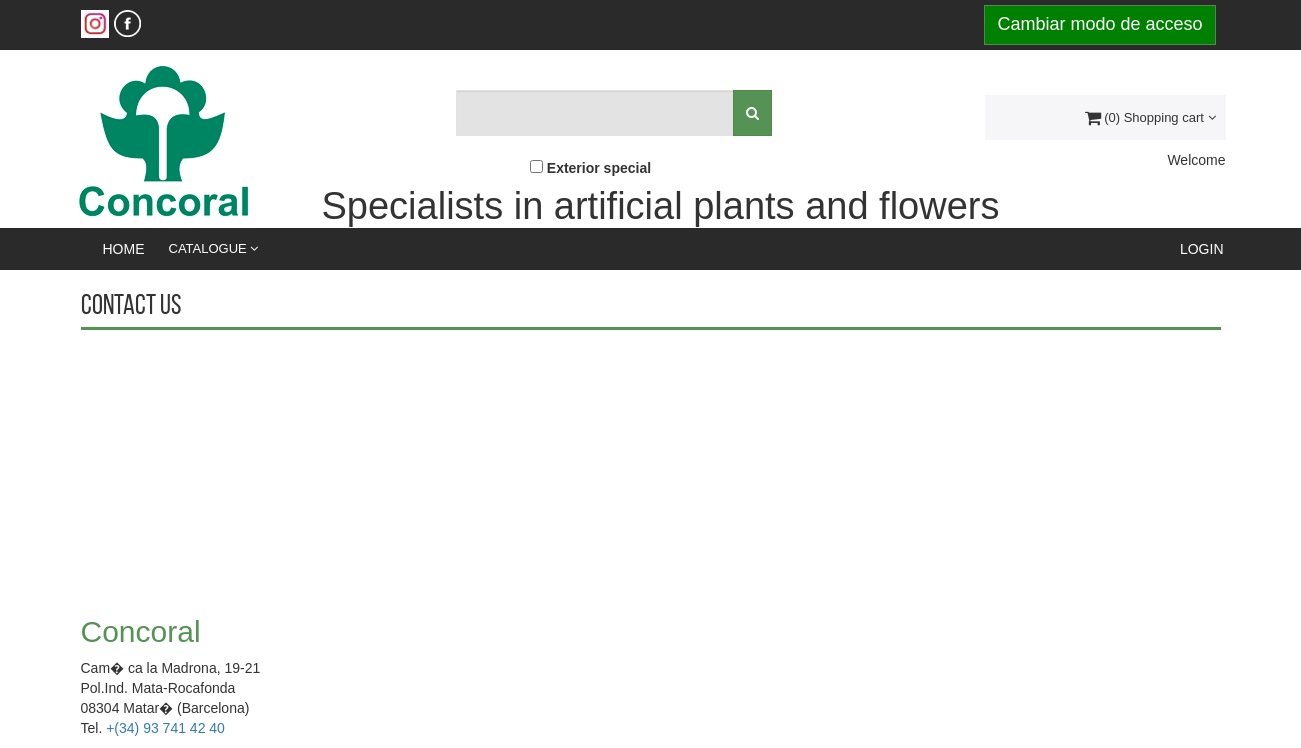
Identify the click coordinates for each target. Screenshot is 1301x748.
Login (1202, 249)
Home (124, 249)
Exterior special (599, 168)
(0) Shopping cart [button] (1150, 117)
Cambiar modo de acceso (1099, 24)
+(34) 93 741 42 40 (165, 728)
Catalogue (214, 248)
